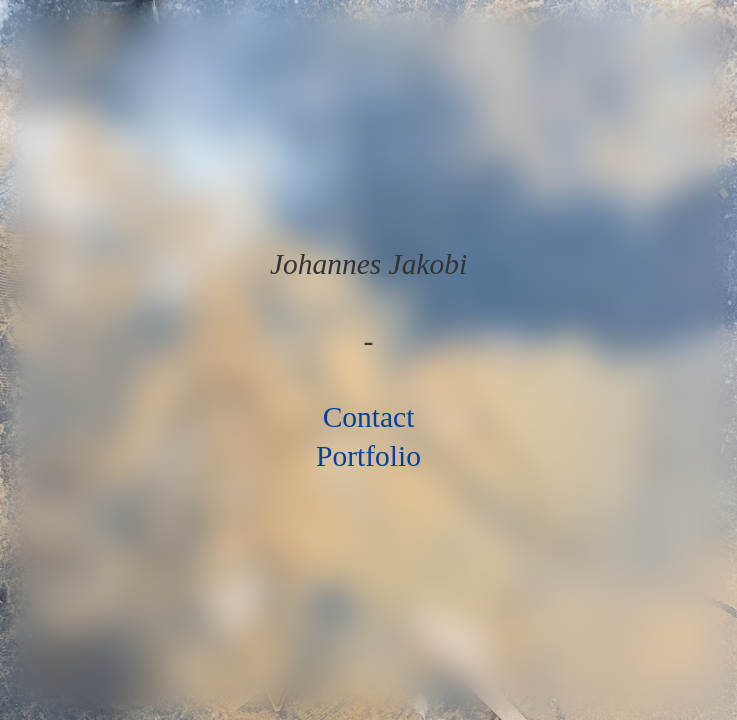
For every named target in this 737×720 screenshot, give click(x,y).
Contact (369, 417)
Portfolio (368, 456)
